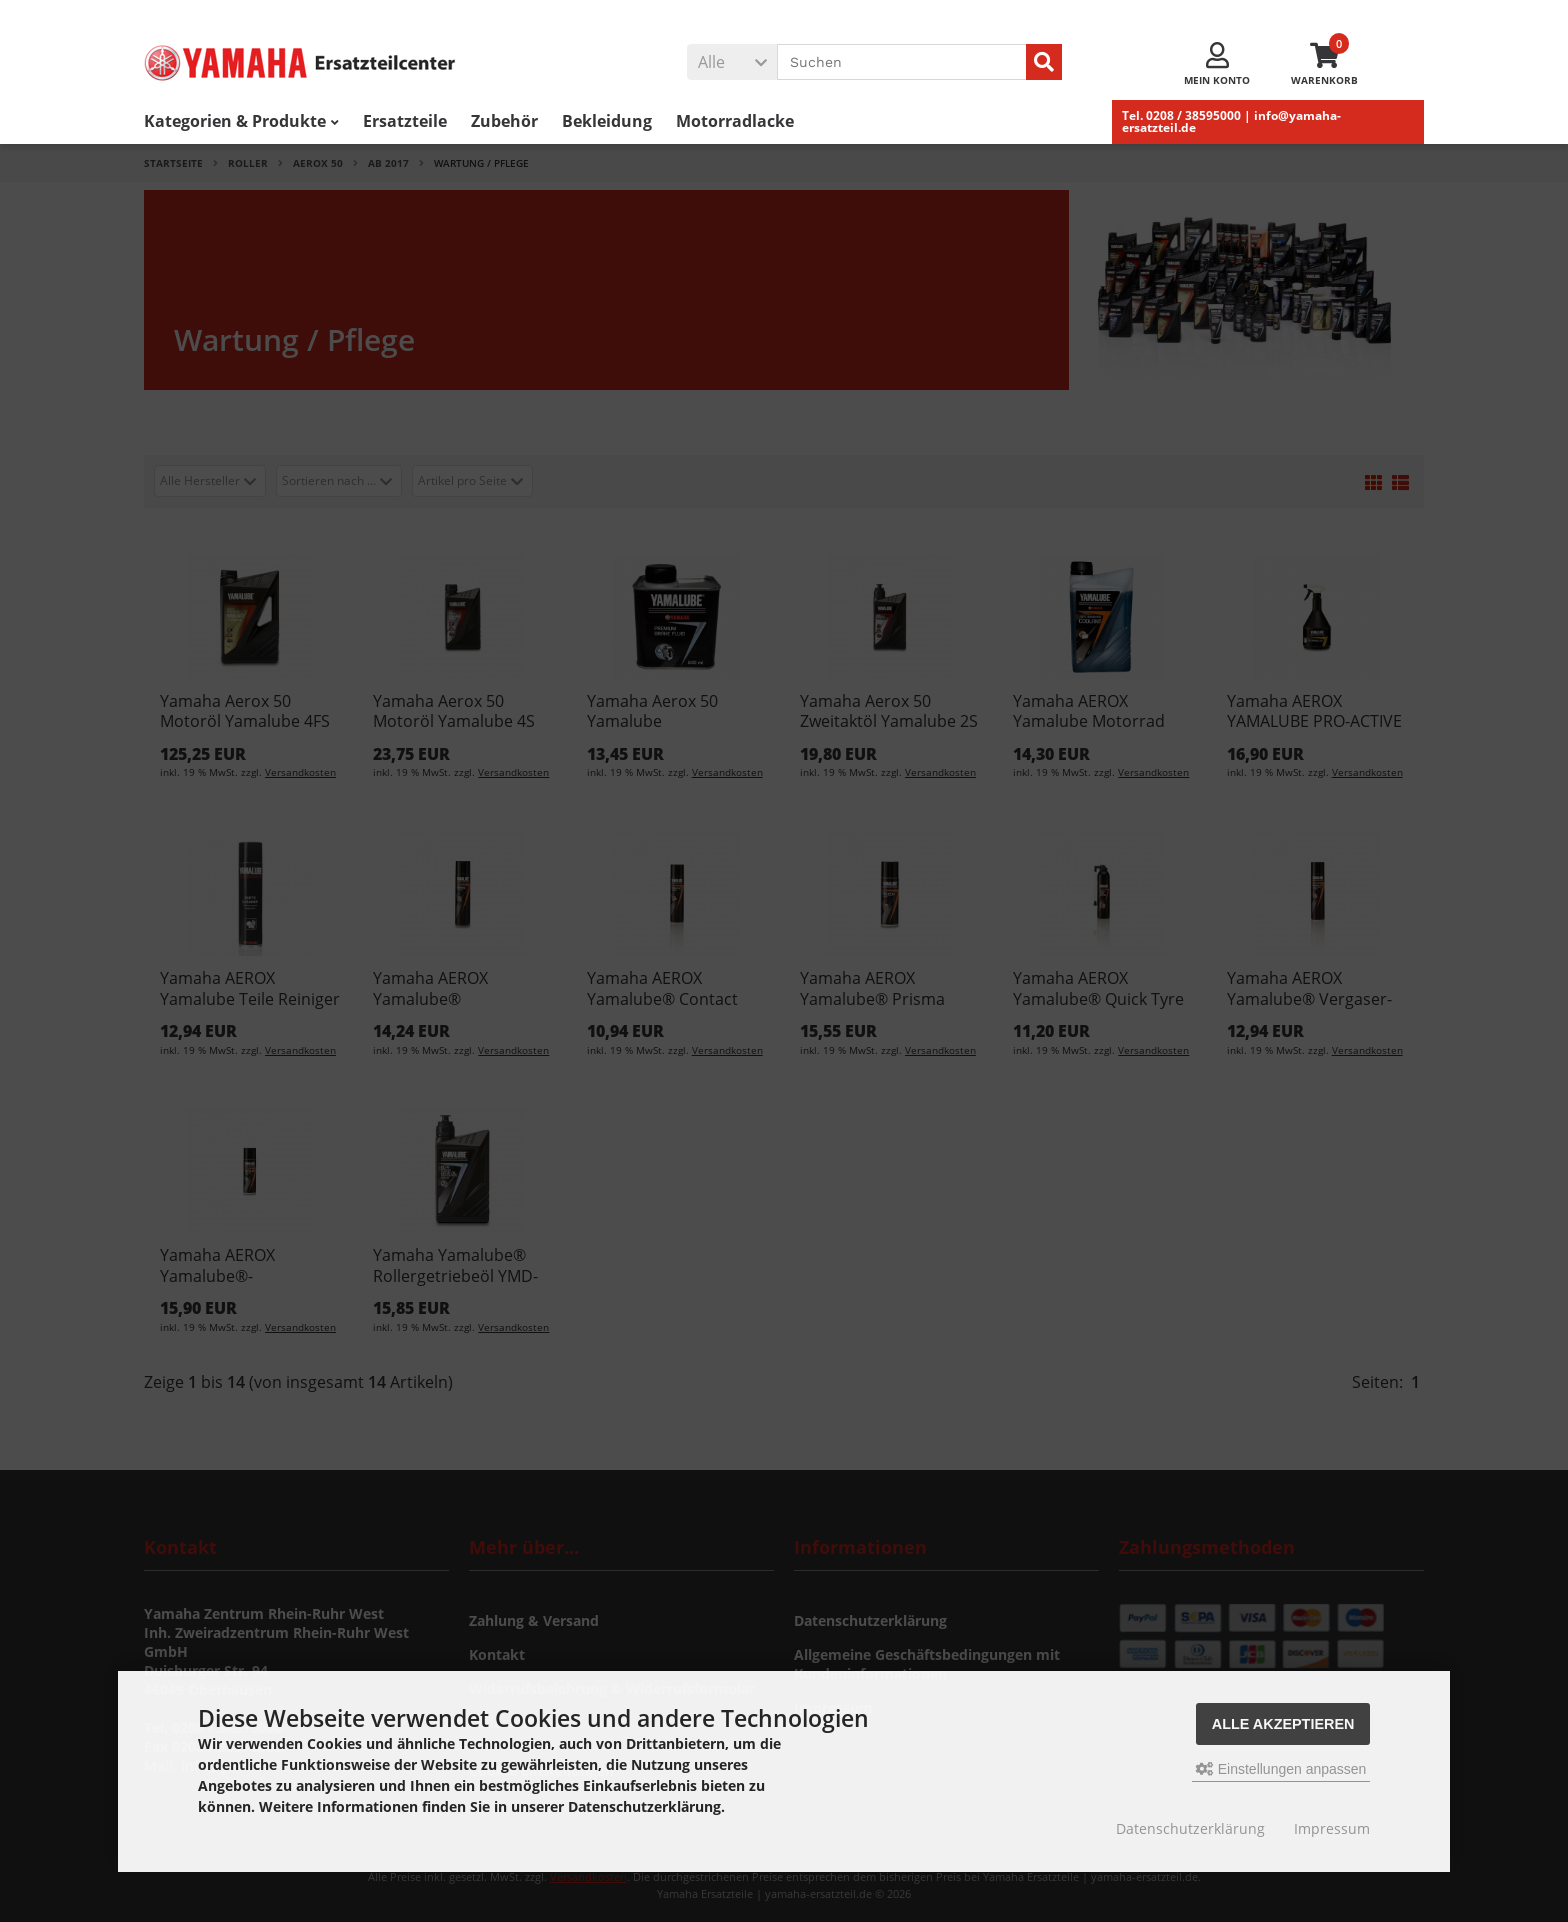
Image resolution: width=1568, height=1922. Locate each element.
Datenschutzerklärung (1190, 1828)
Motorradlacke (735, 121)
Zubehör (504, 121)
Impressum (1332, 1828)
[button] (732, 62)
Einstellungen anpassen (1281, 1769)
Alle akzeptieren (1283, 1724)
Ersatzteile (405, 121)
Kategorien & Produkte (241, 121)
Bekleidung (607, 121)
